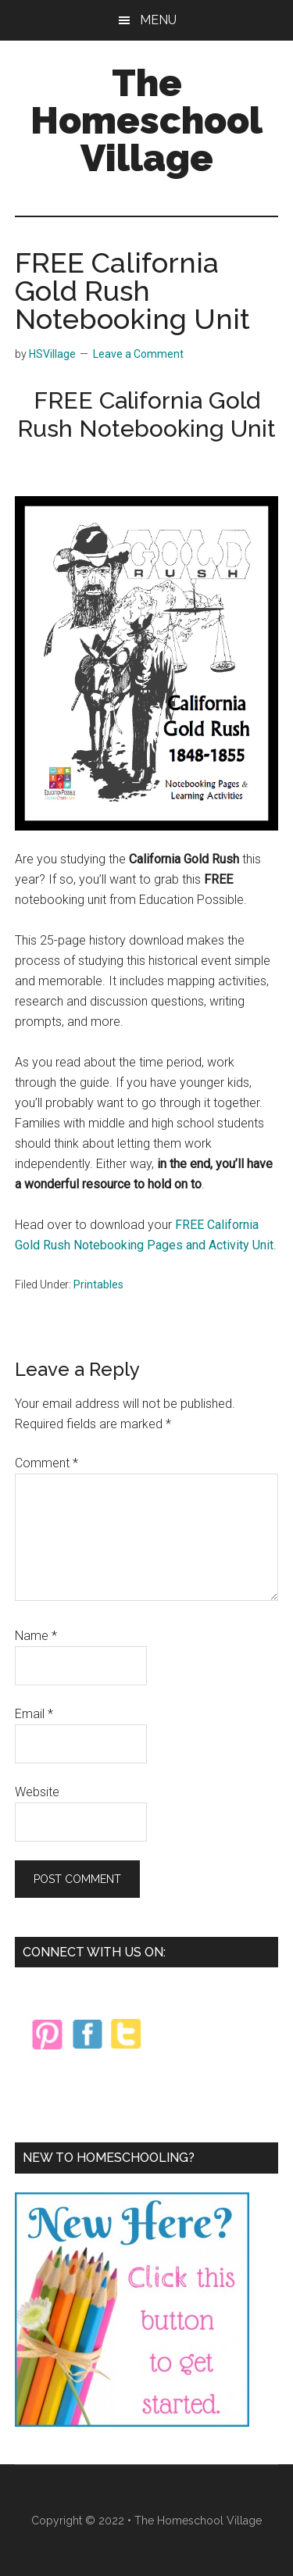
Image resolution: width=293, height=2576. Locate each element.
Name (36, 1635)
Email (34, 1713)
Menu (158, 20)
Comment (46, 1463)
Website (37, 1792)
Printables (98, 1284)
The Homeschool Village (146, 120)
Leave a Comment (138, 354)
